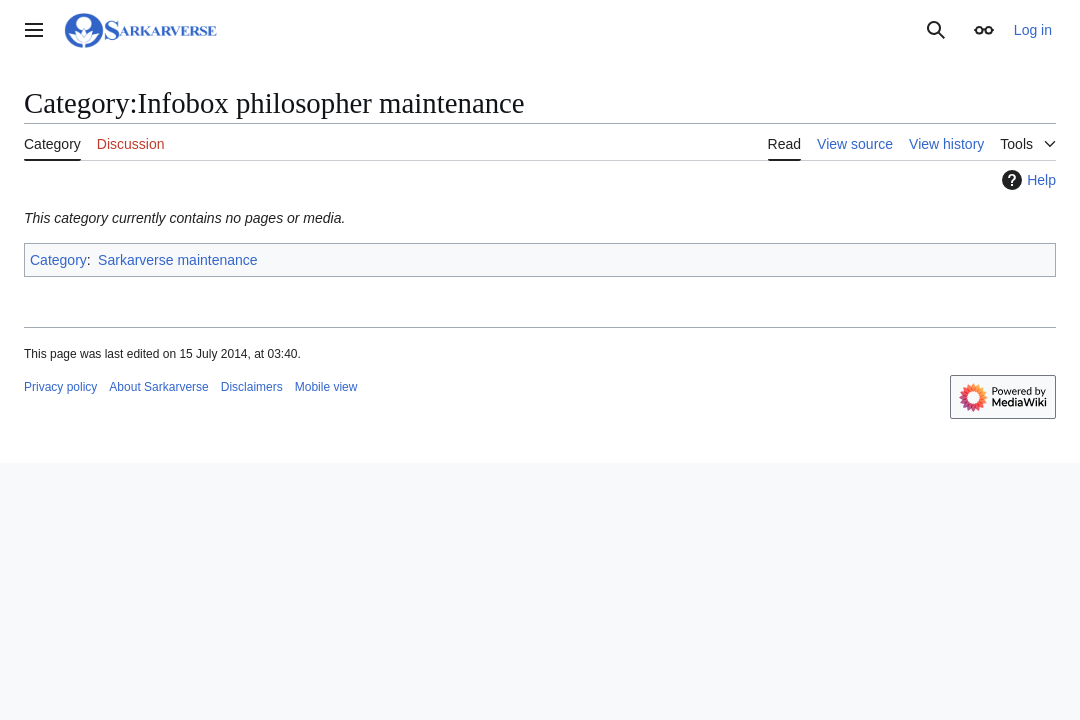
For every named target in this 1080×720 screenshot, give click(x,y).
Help (1026, 180)
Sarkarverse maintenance (178, 260)
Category (58, 260)
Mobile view (326, 387)
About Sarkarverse (158, 387)
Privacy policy (60, 387)
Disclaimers (252, 387)
